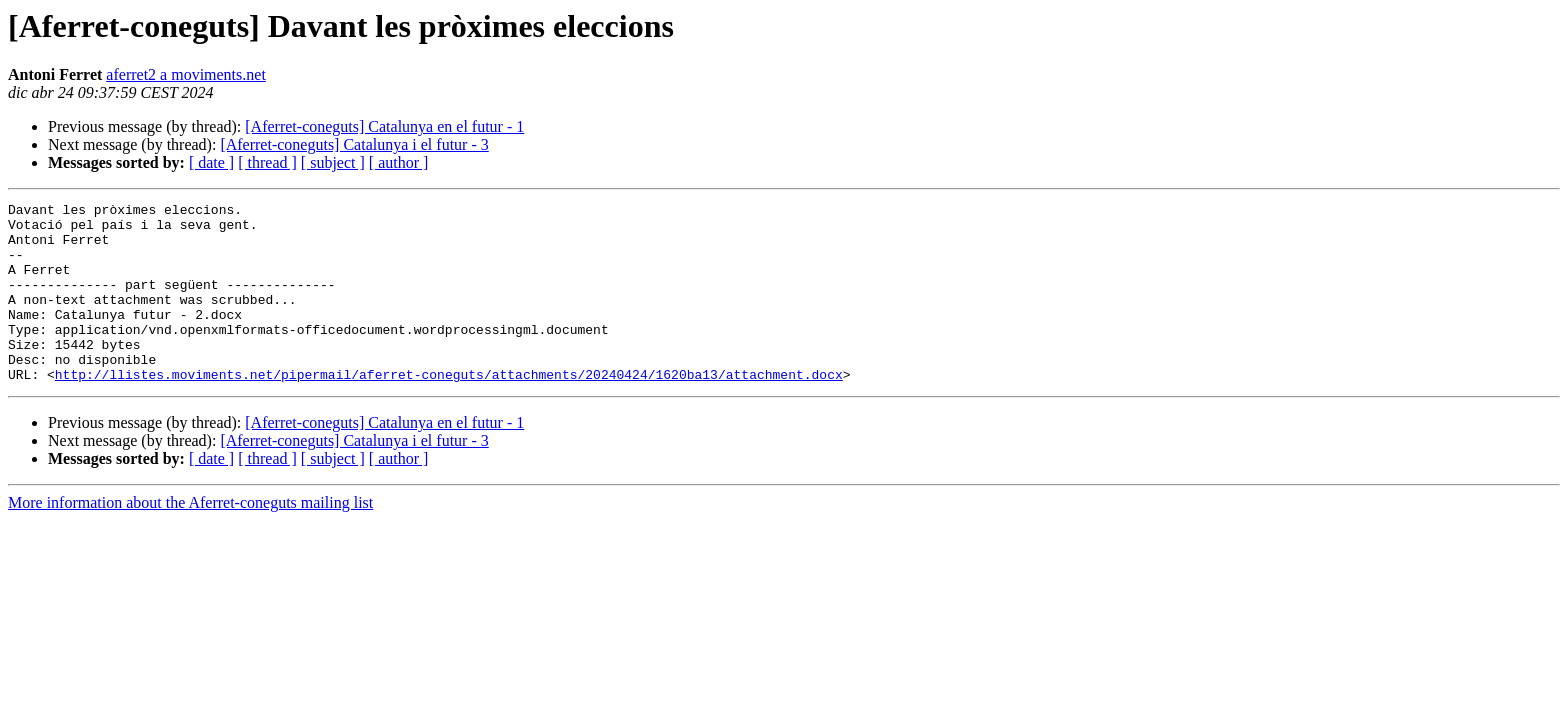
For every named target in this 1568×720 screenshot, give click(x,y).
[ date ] (211, 162)
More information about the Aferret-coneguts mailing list (190, 538)
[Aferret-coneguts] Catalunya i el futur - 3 (354, 144)
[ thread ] (267, 162)
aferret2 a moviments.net (186, 74)
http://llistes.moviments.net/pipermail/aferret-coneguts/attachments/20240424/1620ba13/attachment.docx (449, 410)
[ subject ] (333, 162)
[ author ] (399, 162)
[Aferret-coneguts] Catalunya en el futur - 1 (384, 126)
